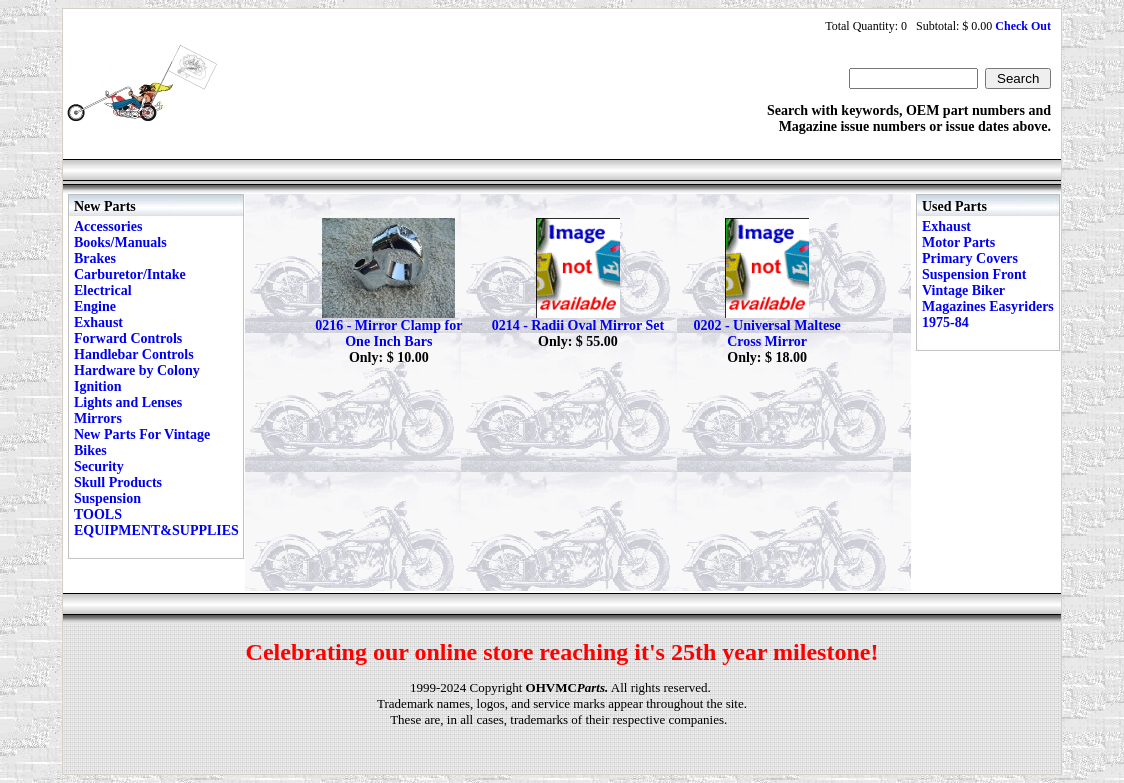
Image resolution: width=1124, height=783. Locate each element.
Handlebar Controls (134, 354)
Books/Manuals (120, 242)
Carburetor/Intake (130, 274)
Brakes (95, 258)
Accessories (108, 226)
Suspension (107, 498)
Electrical (103, 290)
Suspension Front (974, 274)
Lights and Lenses (128, 402)
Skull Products (118, 482)
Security (99, 466)
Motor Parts (958, 242)
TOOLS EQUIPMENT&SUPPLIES (156, 522)
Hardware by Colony (137, 370)
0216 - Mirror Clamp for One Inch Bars (388, 333)
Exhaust (98, 322)
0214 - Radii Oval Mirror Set (578, 325)
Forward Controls (128, 338)
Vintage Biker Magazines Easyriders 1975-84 (988, 306)
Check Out (1023, 26)
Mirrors (98, 418)
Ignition (97, 386)
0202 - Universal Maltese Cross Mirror (766, 333)
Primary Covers (970, 258)
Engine (95, 306)
